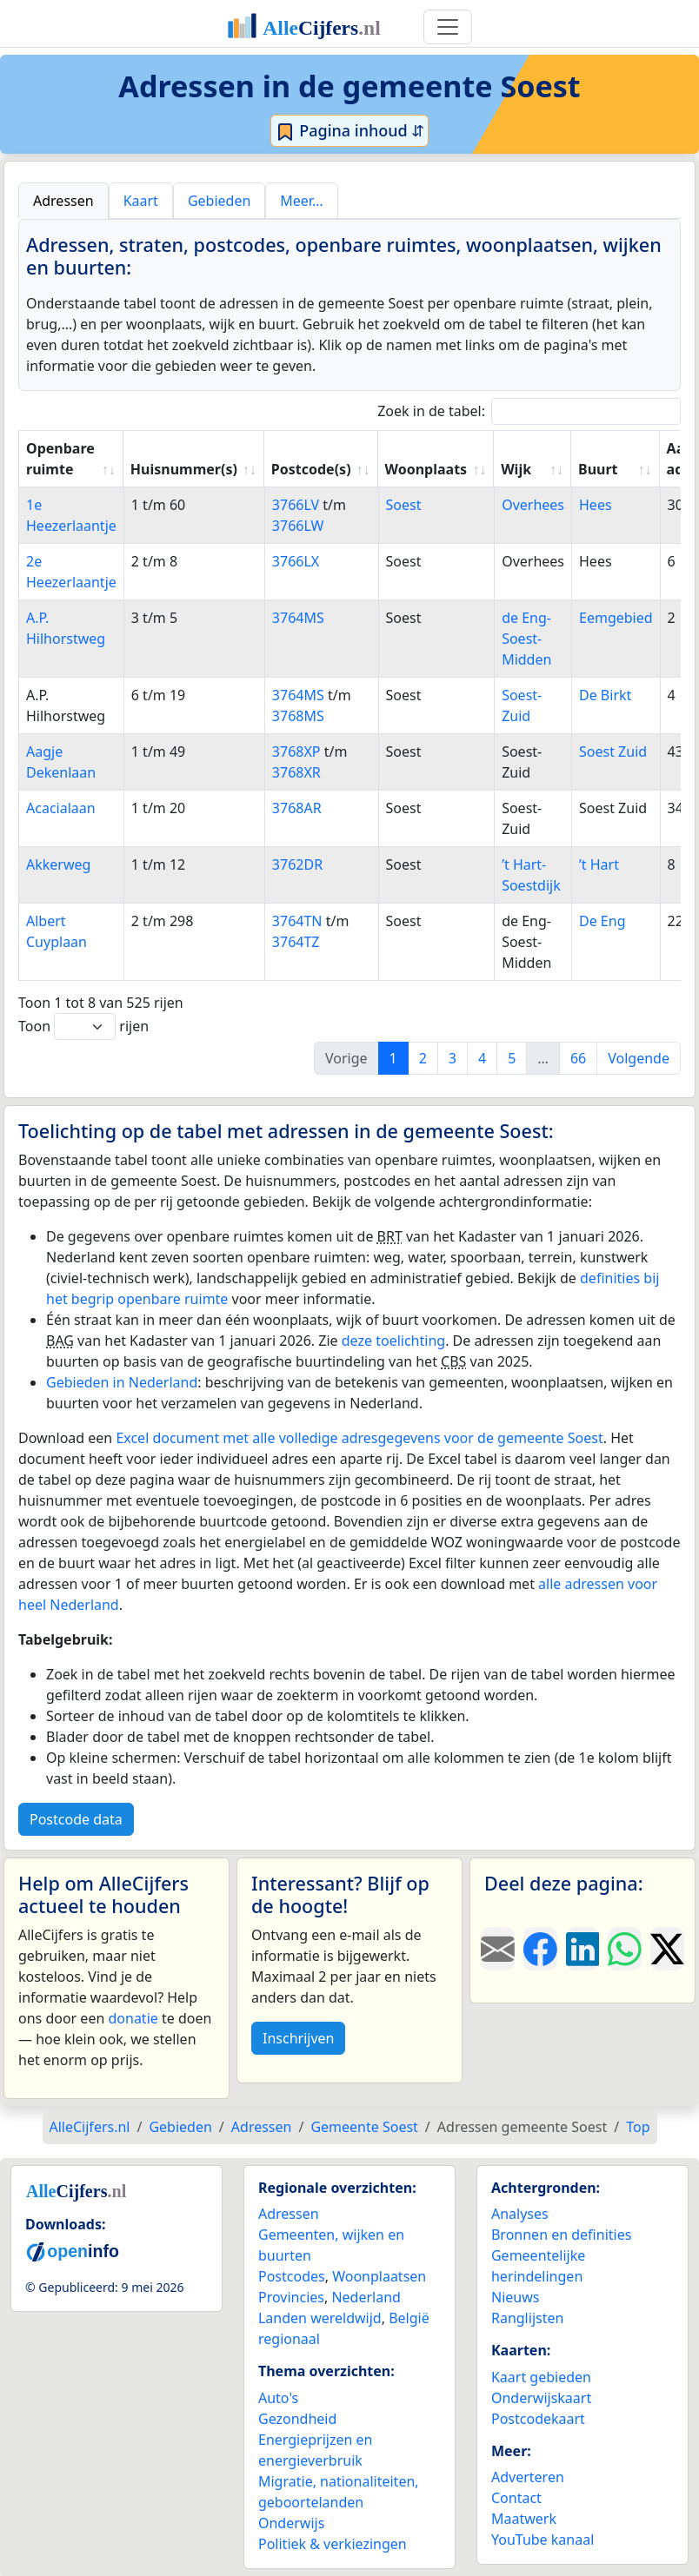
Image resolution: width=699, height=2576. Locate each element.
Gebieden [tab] (219, 200)
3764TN (297, 920)
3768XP (296, 751)
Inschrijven (298, 2038)
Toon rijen (83, 1026)
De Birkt (605, 695)
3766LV (295, 504)
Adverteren (527, 2477)
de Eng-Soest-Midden (526, 638)
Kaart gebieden (541, 2377)
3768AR (297, 808)
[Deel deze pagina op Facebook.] (540, 1948)
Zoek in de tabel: (529, 411)
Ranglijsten (527, 2318)
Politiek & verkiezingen (332, 2543)
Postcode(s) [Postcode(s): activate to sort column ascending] (311, 469)
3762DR (297, 864)
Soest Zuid (613, 751)
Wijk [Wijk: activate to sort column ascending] (516, 469)
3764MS (298, 617)
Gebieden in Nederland (121, 1382)
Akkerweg (58, 864)
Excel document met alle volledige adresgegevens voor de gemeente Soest (359, 1437)
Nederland (366, 2297)
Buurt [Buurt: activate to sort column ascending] (598, 469)
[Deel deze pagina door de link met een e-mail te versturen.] (498, 1948)
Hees (595, 504)
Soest (404, 504)
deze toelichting (393, 1340)
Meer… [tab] (301, 200)
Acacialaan (61, 808)
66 (578, 1058)
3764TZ (296, 941)
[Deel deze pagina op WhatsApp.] (625, 1948)
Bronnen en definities (561, 2234)
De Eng (602, 920)
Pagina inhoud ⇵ (350, 131)
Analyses (520, 2213)
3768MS (298, 715)
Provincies (291, 2297)
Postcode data (76, 1819)
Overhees (533, 504)
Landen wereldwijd (320, 2318)
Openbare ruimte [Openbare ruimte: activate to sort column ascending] (60, 459)
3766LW (298, 525)
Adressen (288, 2213)
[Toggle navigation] (447, 27)
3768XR (296, 772)
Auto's (278, 2397)
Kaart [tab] (140, 200)
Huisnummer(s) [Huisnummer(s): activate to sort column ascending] (183, 469)
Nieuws (515, 2297)
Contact (516, 2497)
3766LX (295, 561)
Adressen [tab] (63, 200)
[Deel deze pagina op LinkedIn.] (583, 1948)
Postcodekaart (538, 2418)
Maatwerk (523, 2518)
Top (637, 2126)
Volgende (638, 1058)
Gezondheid (297, 2418)
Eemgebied (616, 617)
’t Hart (599, 864)
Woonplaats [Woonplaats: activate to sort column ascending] (426, 469)
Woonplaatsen (379, 2276)
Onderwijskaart (541, 2397)
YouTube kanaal (542, 2539)
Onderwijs (291, 2523)
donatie (132, 2018)
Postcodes (291, 2276)
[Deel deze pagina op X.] (667, 1948)
